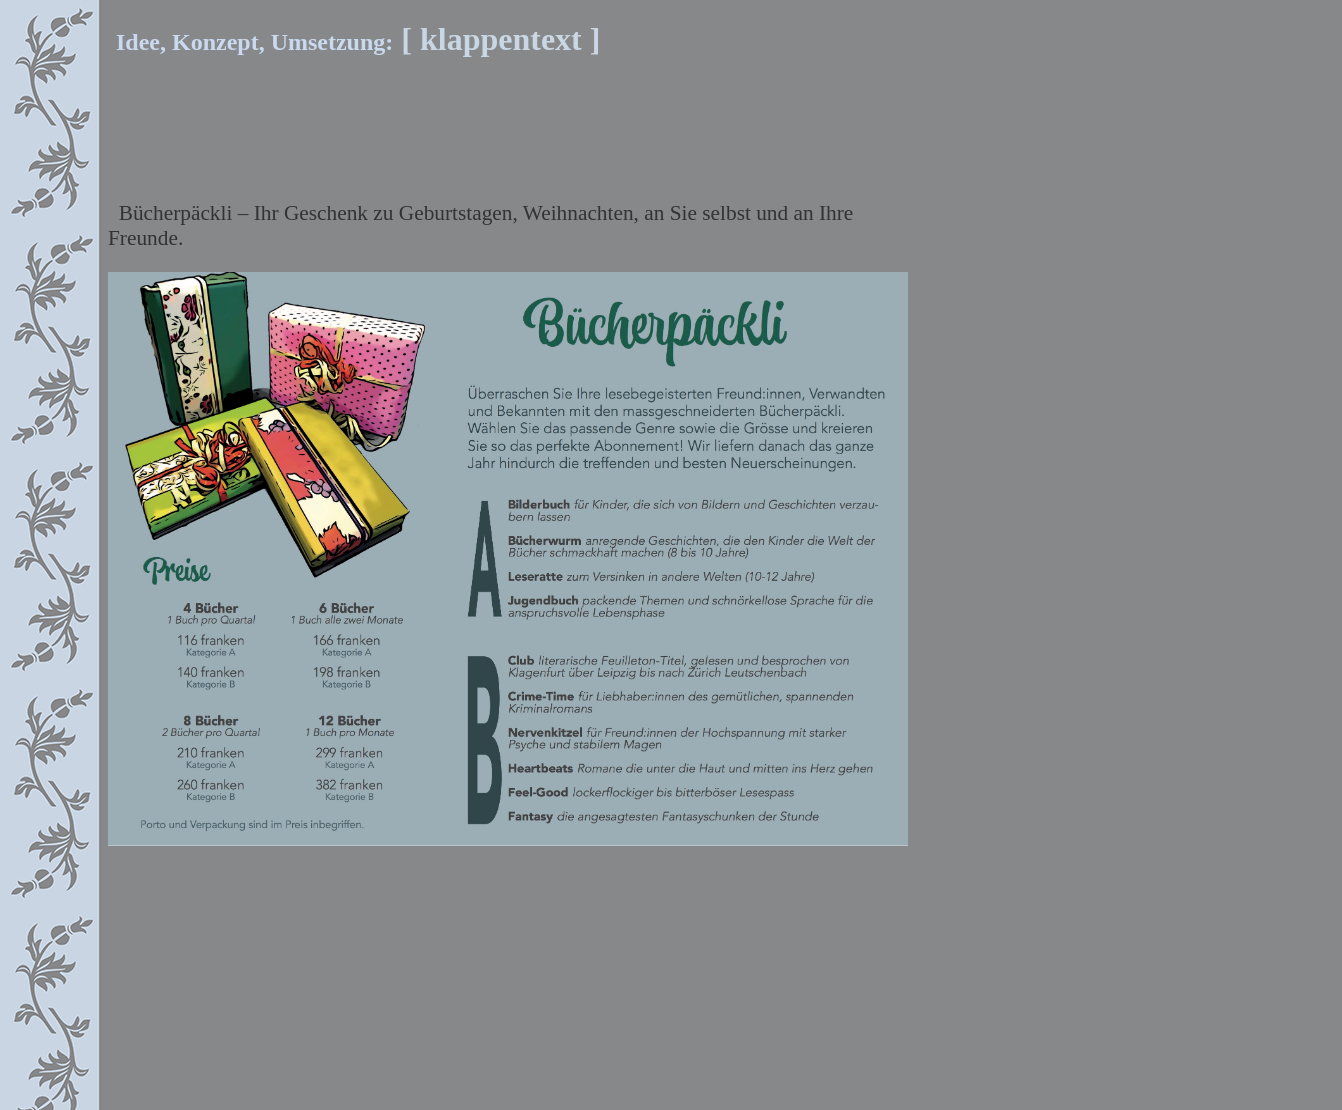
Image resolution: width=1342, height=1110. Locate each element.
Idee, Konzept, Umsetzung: (200, 42)
